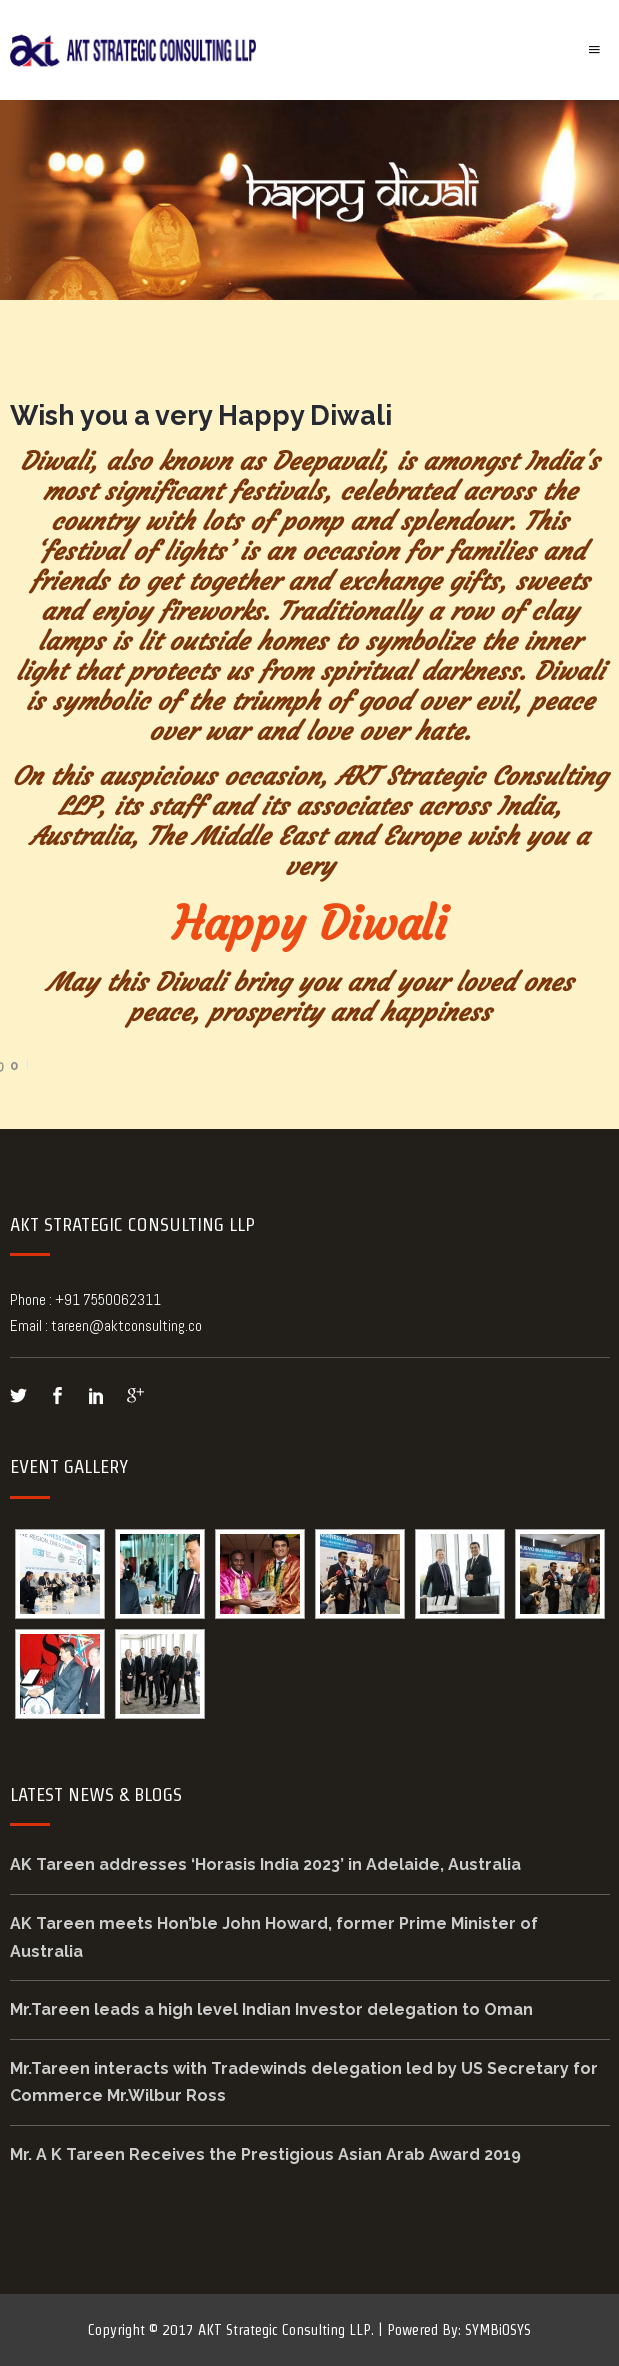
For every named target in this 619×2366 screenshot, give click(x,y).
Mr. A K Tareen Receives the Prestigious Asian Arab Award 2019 (265, 2154)
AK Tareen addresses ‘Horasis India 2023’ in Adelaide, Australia (265, 1864)
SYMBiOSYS (498, 2329)
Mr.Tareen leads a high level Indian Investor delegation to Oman (271, 2009)
